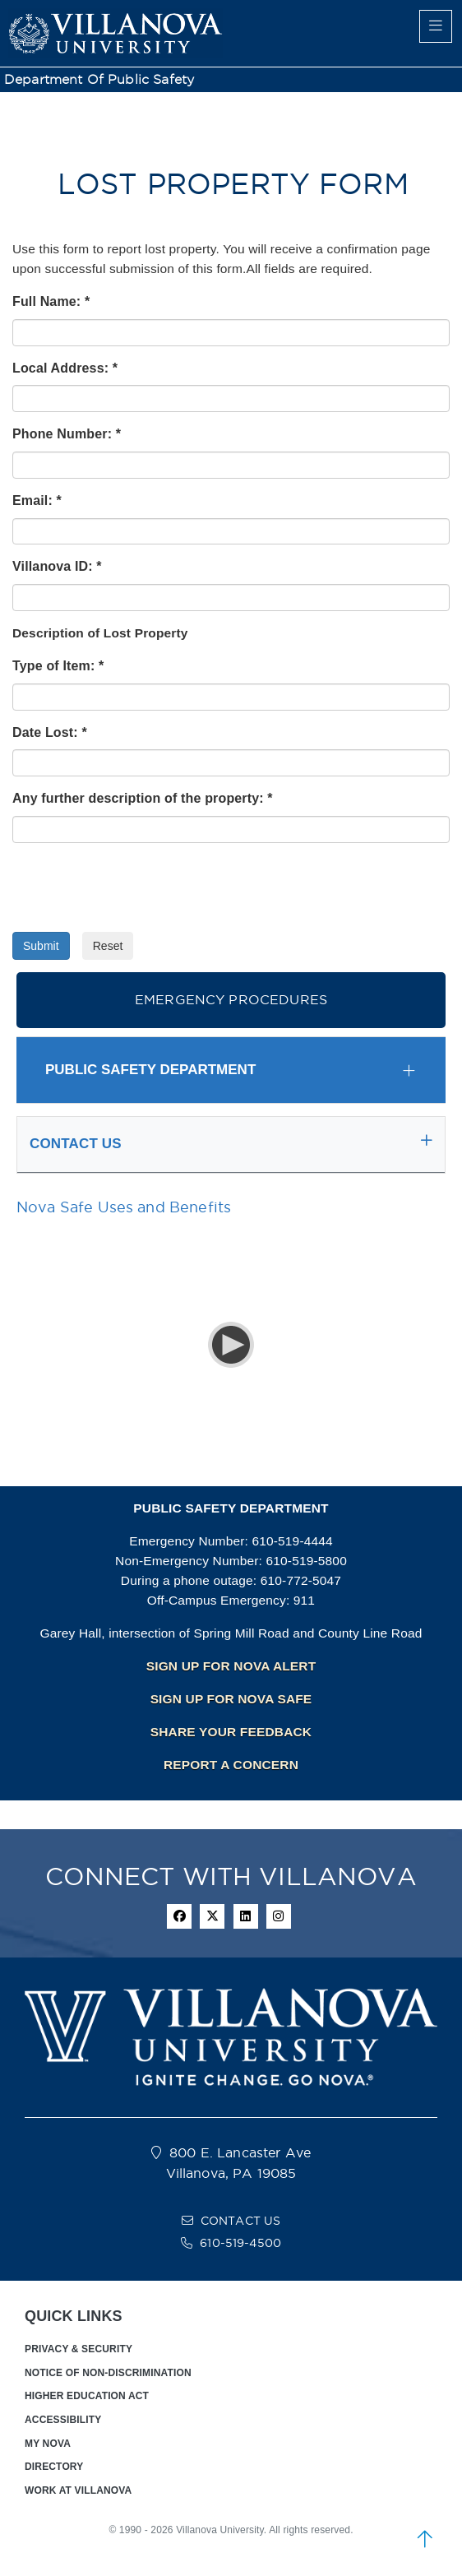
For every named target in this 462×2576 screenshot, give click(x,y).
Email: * (37, 500)
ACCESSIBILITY (63, 2419)
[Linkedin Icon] (245, 1916)
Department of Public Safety (99, 79)
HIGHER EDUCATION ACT (87, 2396)
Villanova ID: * (57, 566)
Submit (41, 945)
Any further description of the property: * (142, 798)
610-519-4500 (240, 2242)
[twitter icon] (212, 1916)
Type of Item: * (58, 666)
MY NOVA (48, 2443)
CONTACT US (241, 2220)
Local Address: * (65, 368)
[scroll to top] (425, 2539)
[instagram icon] (278, 1916)
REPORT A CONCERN (231, 1765)
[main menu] (435, 26)
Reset (108, 945)
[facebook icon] (179, 1916)
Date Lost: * (49, 732)
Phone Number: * (66, 434)
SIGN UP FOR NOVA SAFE (231, 1699)
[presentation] (137, 887)
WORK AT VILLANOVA (78, 2490)
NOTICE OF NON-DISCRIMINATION (108, 2373)
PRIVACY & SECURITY (78, 2349)
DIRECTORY (54, 2466)
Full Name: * (51, 301)
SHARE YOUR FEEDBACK (231, 1732)
